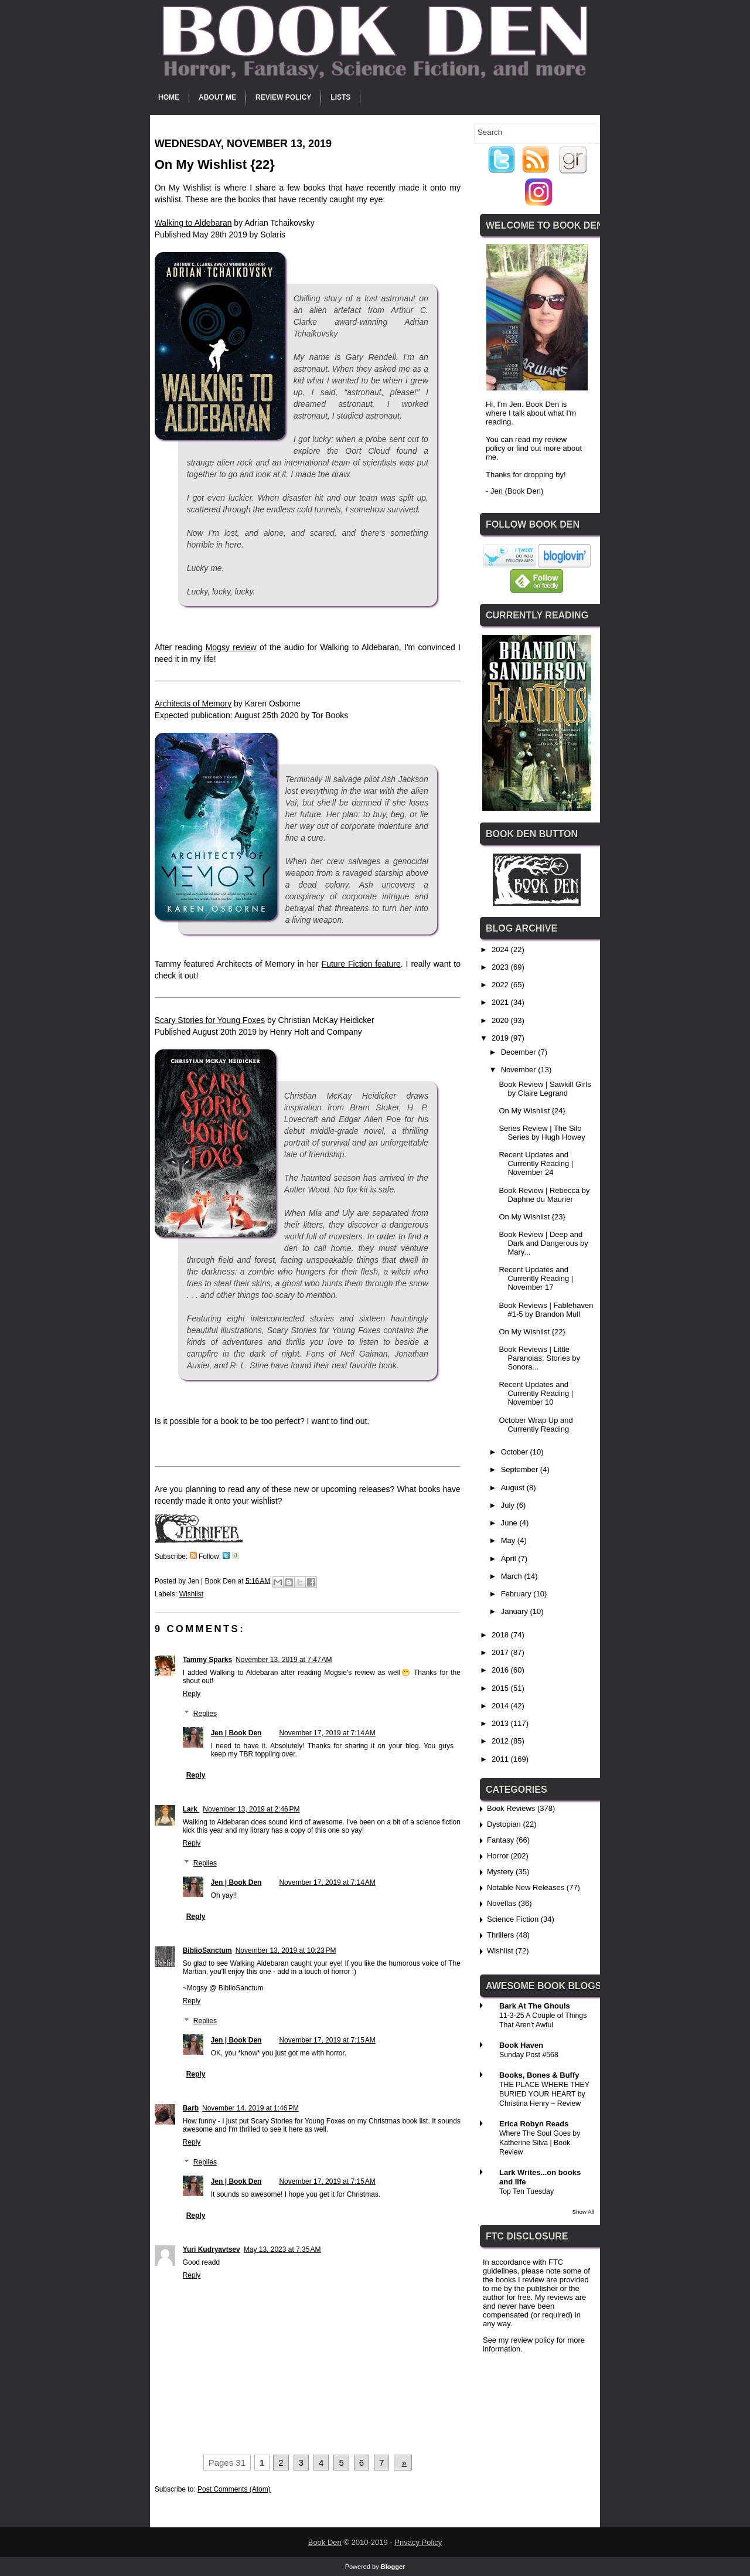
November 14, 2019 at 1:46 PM (250, 2108)
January (515, 1611)
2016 (501, 1670)
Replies (205, 1714)
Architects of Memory (193, 703)
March (512, 1576)
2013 (501, 1723)
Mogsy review (231, 647)
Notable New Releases (525, 1887)
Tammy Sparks (208, 1660)
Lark (191, 1809)
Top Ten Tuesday (526, 2191)
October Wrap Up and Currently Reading (535, 1424)
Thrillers (500, 1935)
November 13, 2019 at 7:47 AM (284, 1660)
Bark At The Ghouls (534, 2005)
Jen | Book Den (236, 1733)
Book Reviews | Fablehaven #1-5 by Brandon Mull (546, 1309)
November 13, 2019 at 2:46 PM (251, 1809)
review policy (532, 2340)
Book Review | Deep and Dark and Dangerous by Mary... (543, 1243)
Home (168, 97)
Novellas (501, 1903)
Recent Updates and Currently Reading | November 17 (536, 1278)
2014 (501, 1705)
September (520, 1469)
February (517, 1593)
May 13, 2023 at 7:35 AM (282, 2249)
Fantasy (500, 1840)
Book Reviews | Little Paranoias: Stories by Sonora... (539, 1358)
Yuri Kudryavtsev (211, 2249)
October (515, 1451)
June (510, 1522)
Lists (340, 97)
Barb (191, 2108)
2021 (501, 1002)
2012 (501, 1740)
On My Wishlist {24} (532, 1110)
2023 (501, 967)
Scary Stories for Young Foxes (210, 1020)
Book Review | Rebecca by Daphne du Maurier (544, 1195)
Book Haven (521, 2045)
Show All (583, 2211)
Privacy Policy (418, 2542)
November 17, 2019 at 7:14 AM (327, 1733)
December (519, 1052)
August (514, 1487)
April (510, 1558)
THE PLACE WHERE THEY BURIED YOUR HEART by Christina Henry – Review (544, 2094)
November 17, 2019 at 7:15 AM (327, 2040)
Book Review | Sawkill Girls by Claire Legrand (545, 1088)
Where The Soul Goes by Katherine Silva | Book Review (539, 2142)
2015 (501, 1688)
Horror (498, 1855)
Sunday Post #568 (528, 2055)
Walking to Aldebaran (193, 222)
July (509, 1505)
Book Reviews (511, 1808)
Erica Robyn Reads (534, 2123)
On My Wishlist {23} (532, 1216)
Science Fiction (512, 1919)
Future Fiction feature (361, 963)
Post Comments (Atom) (234, 2489)
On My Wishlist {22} (532, 1331)
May (509, 1540)
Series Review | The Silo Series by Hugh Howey (542, 1132)
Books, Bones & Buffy (539, 2075)
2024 (501, 949)
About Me (217, 97)
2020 (501, 1020)
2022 (501, 984)
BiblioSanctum (207, 1950)
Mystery (500, 1871)
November (519, 1069)
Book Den (325, 2542)
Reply (192, 1694)
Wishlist (191, 1594)
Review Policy (283, 97)
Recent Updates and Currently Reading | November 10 (536, 1393)
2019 (501, 1038)
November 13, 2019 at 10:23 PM (286, 1950)
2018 (501, 1634)
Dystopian (504, 1824)
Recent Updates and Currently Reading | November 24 (536, 1163)
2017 (501, 1652)
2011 (501, 1759)
